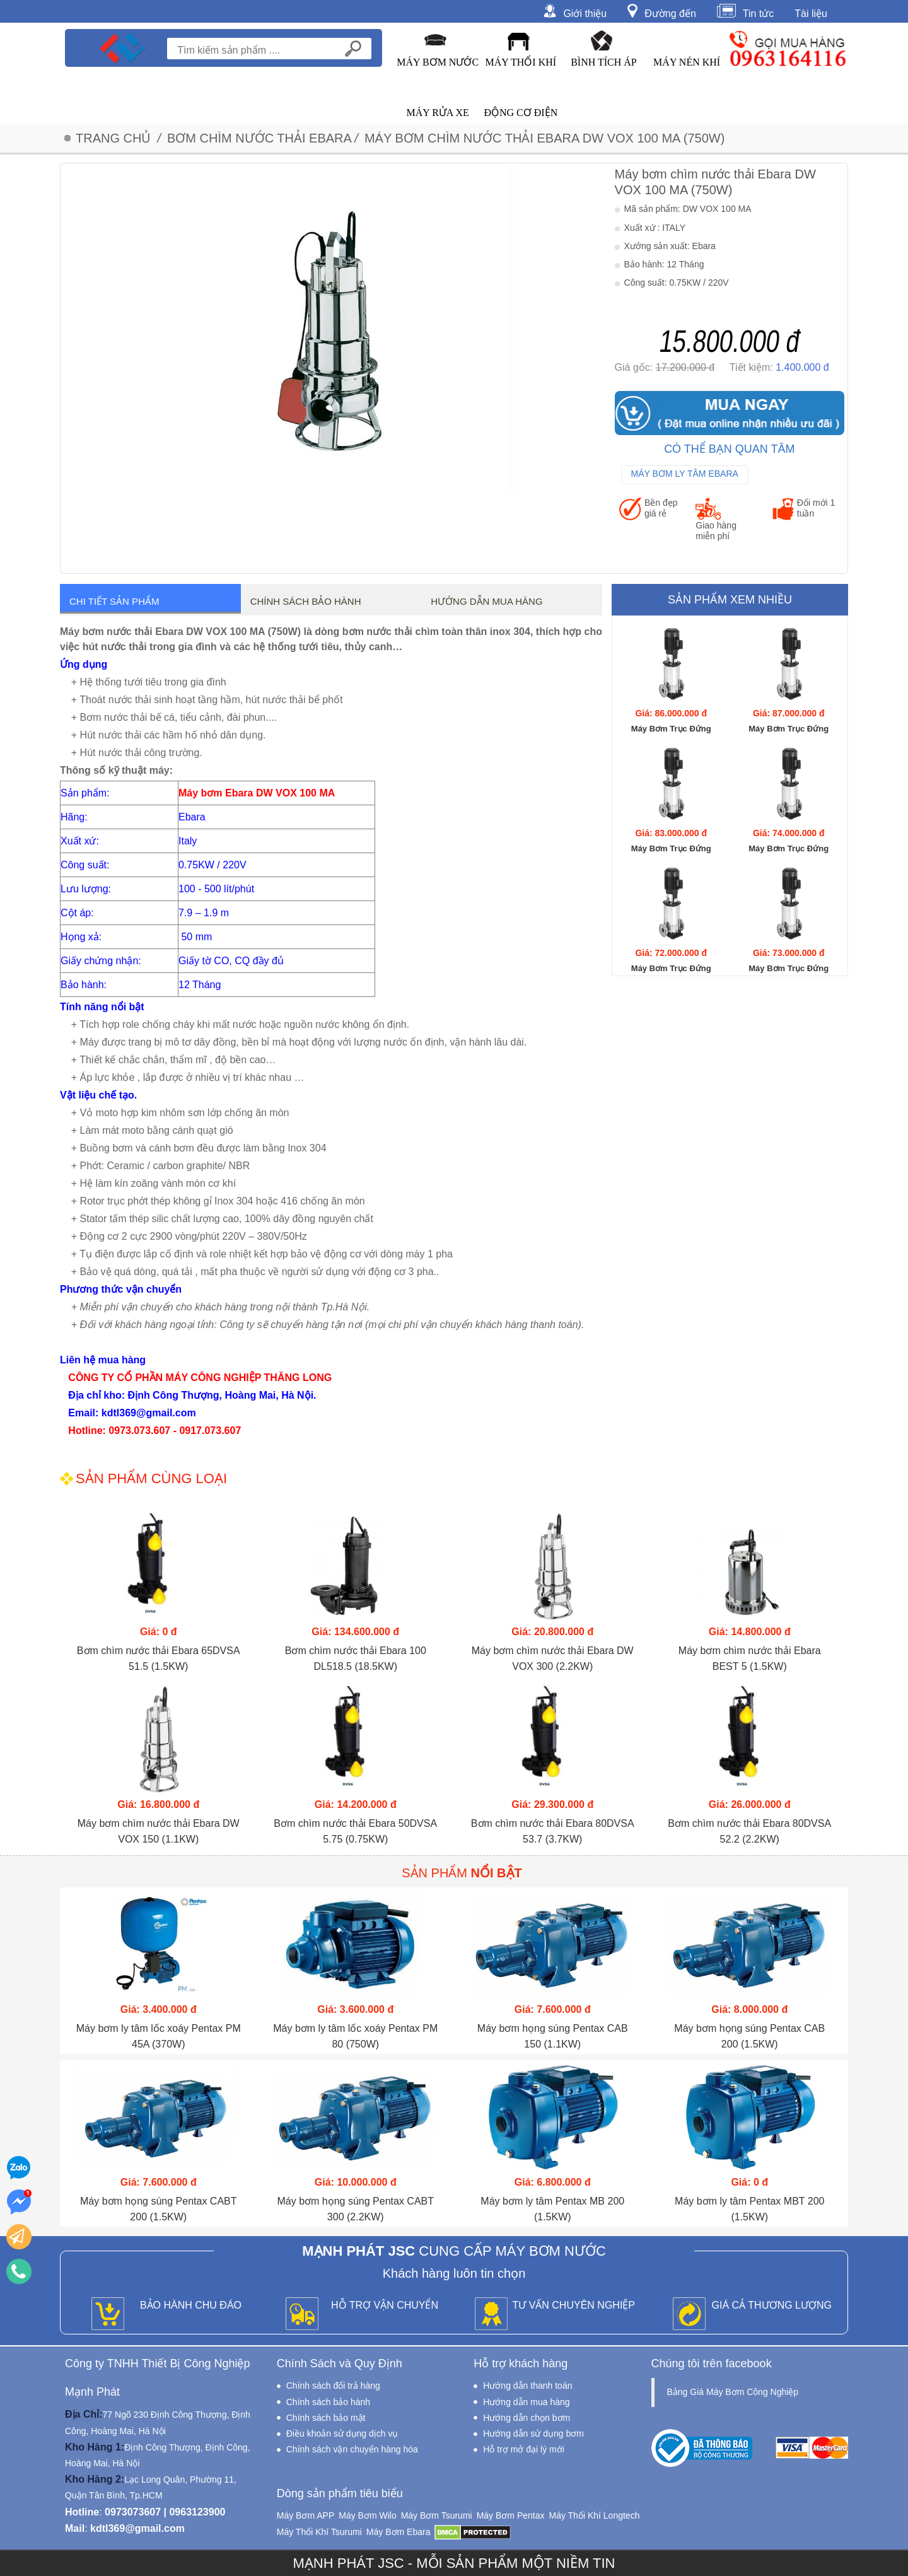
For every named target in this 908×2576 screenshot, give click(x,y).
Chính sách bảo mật (326, 2418)
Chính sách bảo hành (305, 601)
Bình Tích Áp (604, 62)
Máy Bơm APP (305, 2515)
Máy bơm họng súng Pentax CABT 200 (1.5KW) (158, 2209)
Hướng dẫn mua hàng (486, 601)
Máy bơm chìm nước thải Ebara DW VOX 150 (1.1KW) (159, 1831)
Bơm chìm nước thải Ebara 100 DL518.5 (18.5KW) (355, 1658)
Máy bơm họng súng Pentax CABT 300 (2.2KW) (355, 2209)
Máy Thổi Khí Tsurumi (319, 2532)
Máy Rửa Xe (437, 112)
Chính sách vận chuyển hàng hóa (352, 2449)
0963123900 (197, 2512)
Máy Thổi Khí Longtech (594, 2515)
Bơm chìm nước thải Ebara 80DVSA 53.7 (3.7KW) (552, 1831)
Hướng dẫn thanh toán (527, 2386)
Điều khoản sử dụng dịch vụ (342, 2433)
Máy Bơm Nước (438, 62)
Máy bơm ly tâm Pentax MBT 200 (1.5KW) (749, 2209)
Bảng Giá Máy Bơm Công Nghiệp (733, 2392)
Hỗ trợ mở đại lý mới (523, 2449)
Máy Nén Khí (686, 62)
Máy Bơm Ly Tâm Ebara (684, 474)
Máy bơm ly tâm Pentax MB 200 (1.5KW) (552, 2209)
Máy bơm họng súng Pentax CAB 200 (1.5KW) (749, 2036)
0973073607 (133, 2512)
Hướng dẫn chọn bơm (526, 2418)
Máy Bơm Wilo (367, 2515)
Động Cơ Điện (520, 112)
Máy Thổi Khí (521, 62)
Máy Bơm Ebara (398, 2532)
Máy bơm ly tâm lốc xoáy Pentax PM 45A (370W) (158, 2036)
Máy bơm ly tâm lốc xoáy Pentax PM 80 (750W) (355, 2036)
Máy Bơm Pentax (511, 2515)
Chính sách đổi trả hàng (333, 2386)
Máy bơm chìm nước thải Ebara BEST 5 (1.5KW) (749, 1658)
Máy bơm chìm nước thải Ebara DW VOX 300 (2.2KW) (553, 1658)
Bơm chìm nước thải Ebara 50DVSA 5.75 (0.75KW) (355, 1831)
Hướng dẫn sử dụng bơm (533, 2433)
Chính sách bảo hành (328, 2402)
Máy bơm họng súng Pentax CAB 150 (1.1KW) (552, 2036)
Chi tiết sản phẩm (114, 601)
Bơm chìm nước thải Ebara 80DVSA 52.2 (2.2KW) (749, 1831)
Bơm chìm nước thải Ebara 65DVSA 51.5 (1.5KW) (158, 1658)
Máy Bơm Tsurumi (436, 2515)
